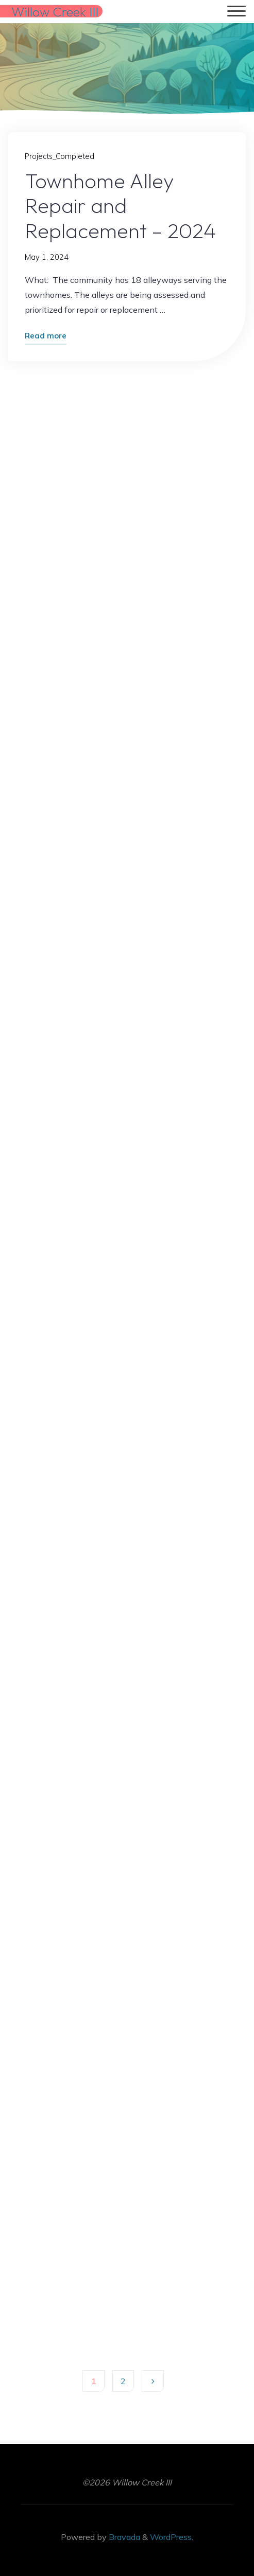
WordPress (171, 2537)
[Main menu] (236, 11)
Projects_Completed (60, 157)
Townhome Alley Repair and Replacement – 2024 (120, 205)
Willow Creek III (54, 11)
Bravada (123, 2537)
